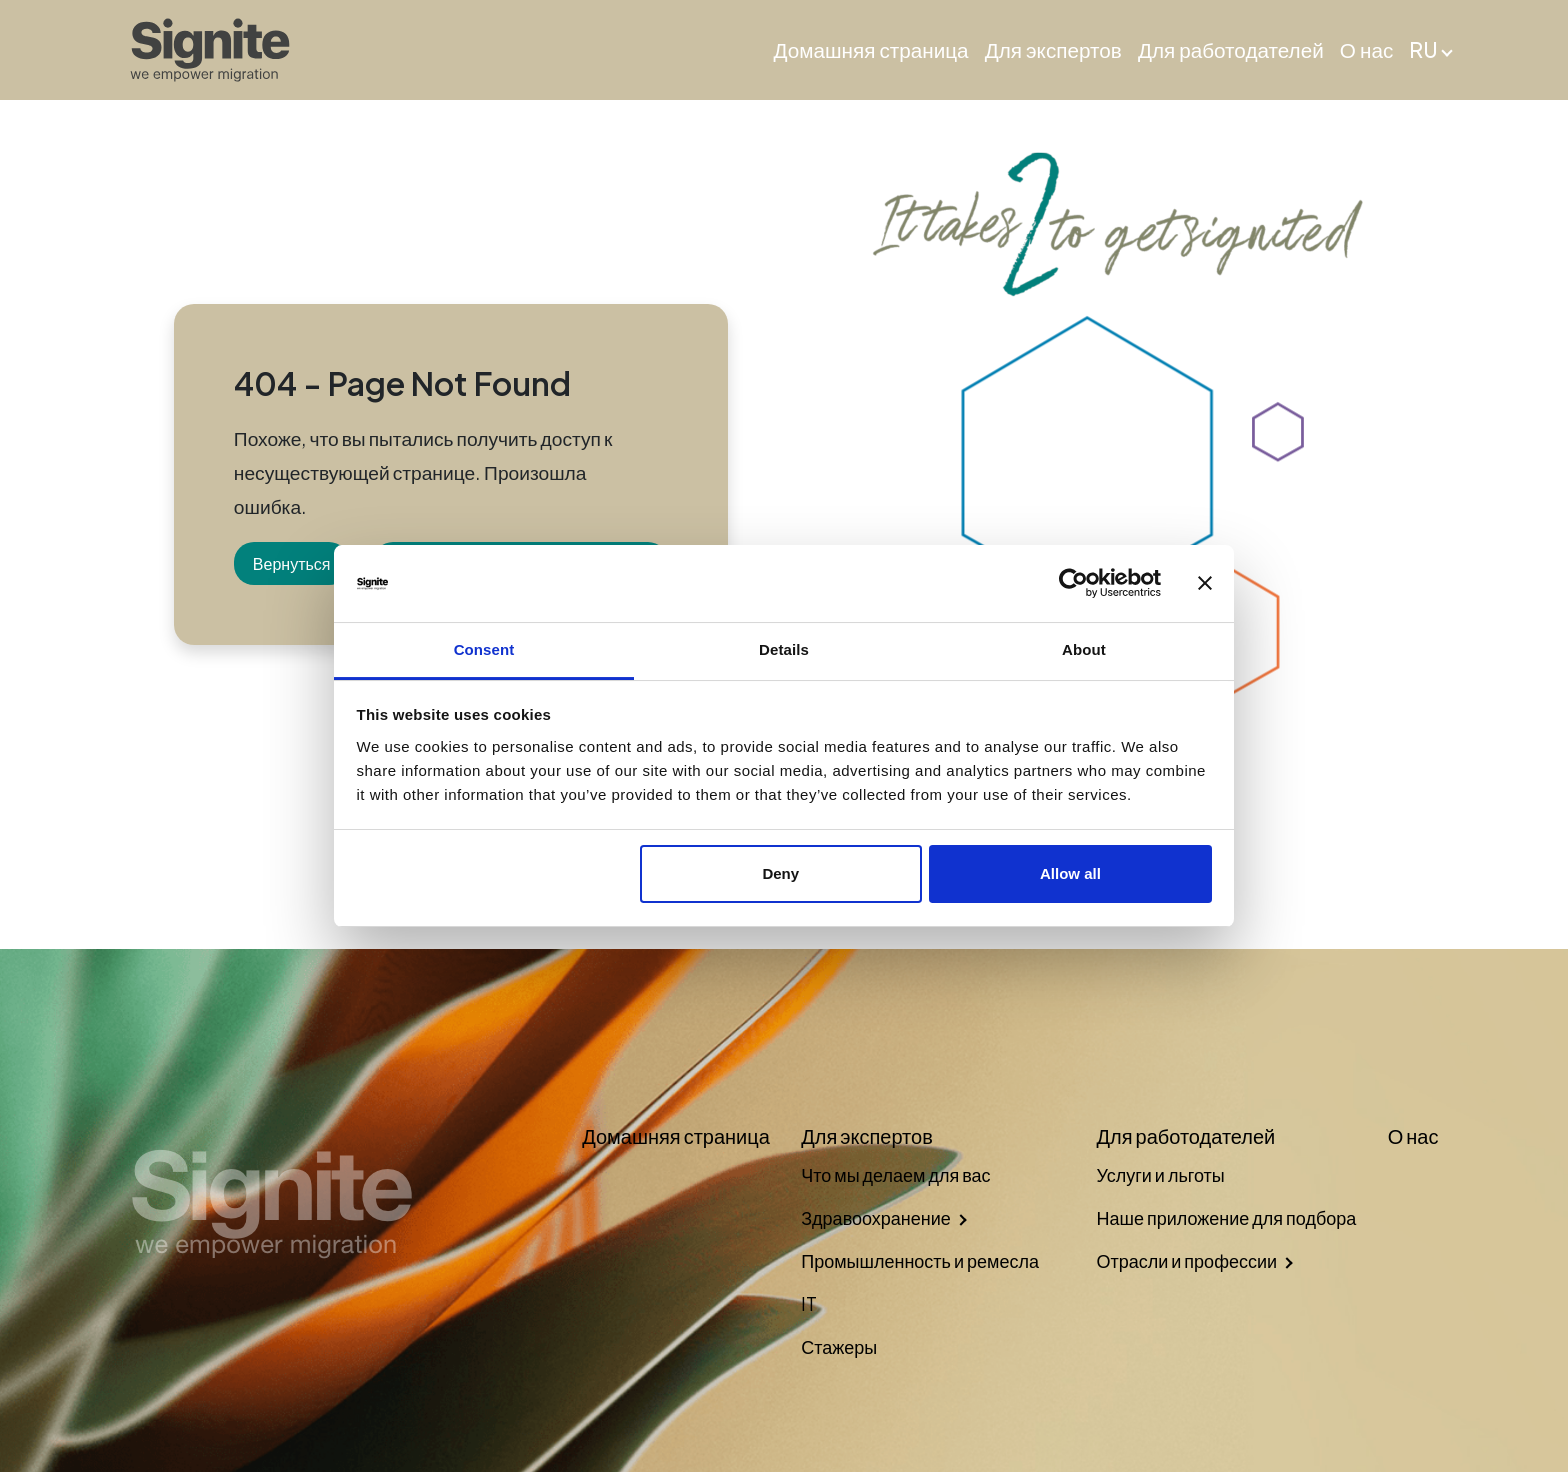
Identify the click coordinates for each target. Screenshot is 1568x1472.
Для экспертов (1053, 50)
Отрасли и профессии (1186, 1260)
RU (1423, 50)
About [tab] (1084, 649)
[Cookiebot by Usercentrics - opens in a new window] (1073, 584)
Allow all (1070, 873)
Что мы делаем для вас (895, 1174)
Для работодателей (1231, 50)
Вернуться (292, 563)
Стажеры (839, 1346)
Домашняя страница (871, 50)
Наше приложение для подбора (1226, 1217)
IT (809, 1303)
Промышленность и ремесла (920, 1260)
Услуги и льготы (1160, 1174)
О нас (1366, 50)
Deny (780, 873)
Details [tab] (784, 649)
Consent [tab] (484, 649)
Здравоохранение (876, 1217)
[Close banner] (1205, 584)
